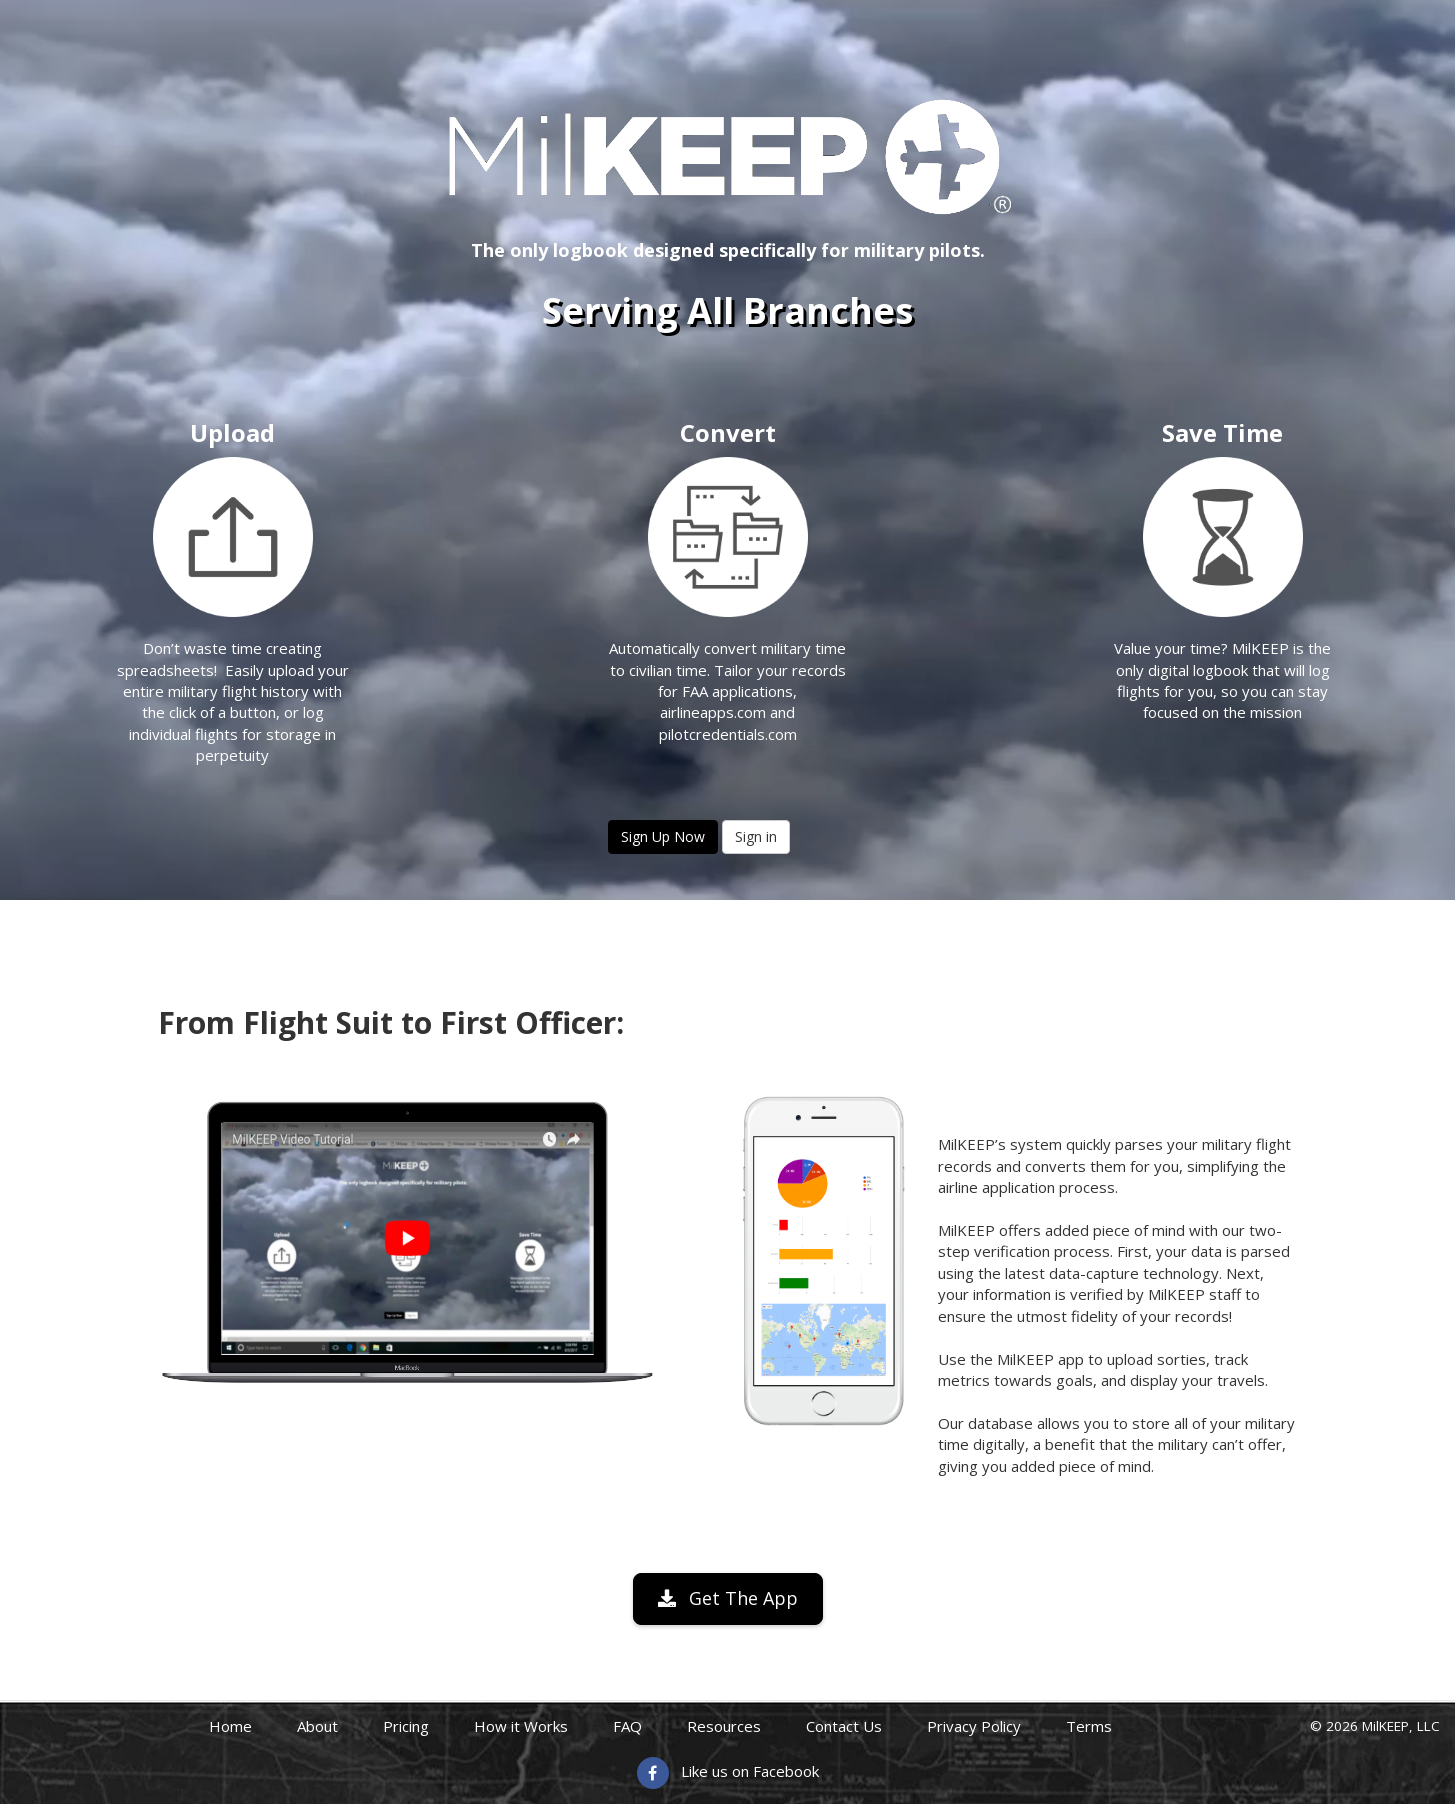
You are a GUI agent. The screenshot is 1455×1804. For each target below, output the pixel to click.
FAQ (627, 1726)
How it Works (521, 1726)
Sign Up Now (663, 836)
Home (230, 1726)
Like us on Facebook (750, 1771)
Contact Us (844, 1726)
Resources (724, 1726)
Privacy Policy (974, 1726)
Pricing (406, 1726)
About (317, 1726)
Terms (1089, 1726)
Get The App (728, 1598)
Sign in (756, 836)
